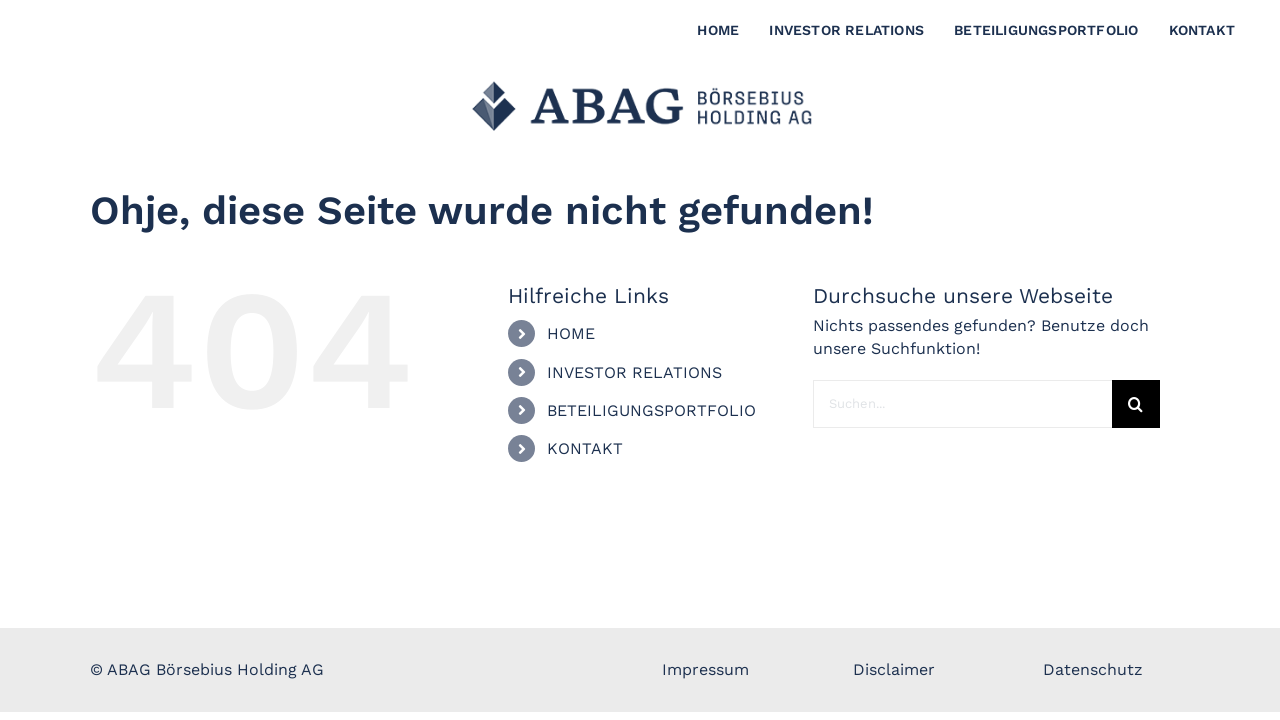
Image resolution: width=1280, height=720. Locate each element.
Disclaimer (894, 669)
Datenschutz (1093, 669)
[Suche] (1136, 404)
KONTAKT (585, 448)
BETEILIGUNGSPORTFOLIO (651, 410)
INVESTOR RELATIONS (634, 372)
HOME (571, 333)
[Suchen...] (962, 404)
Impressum (705, 669)
